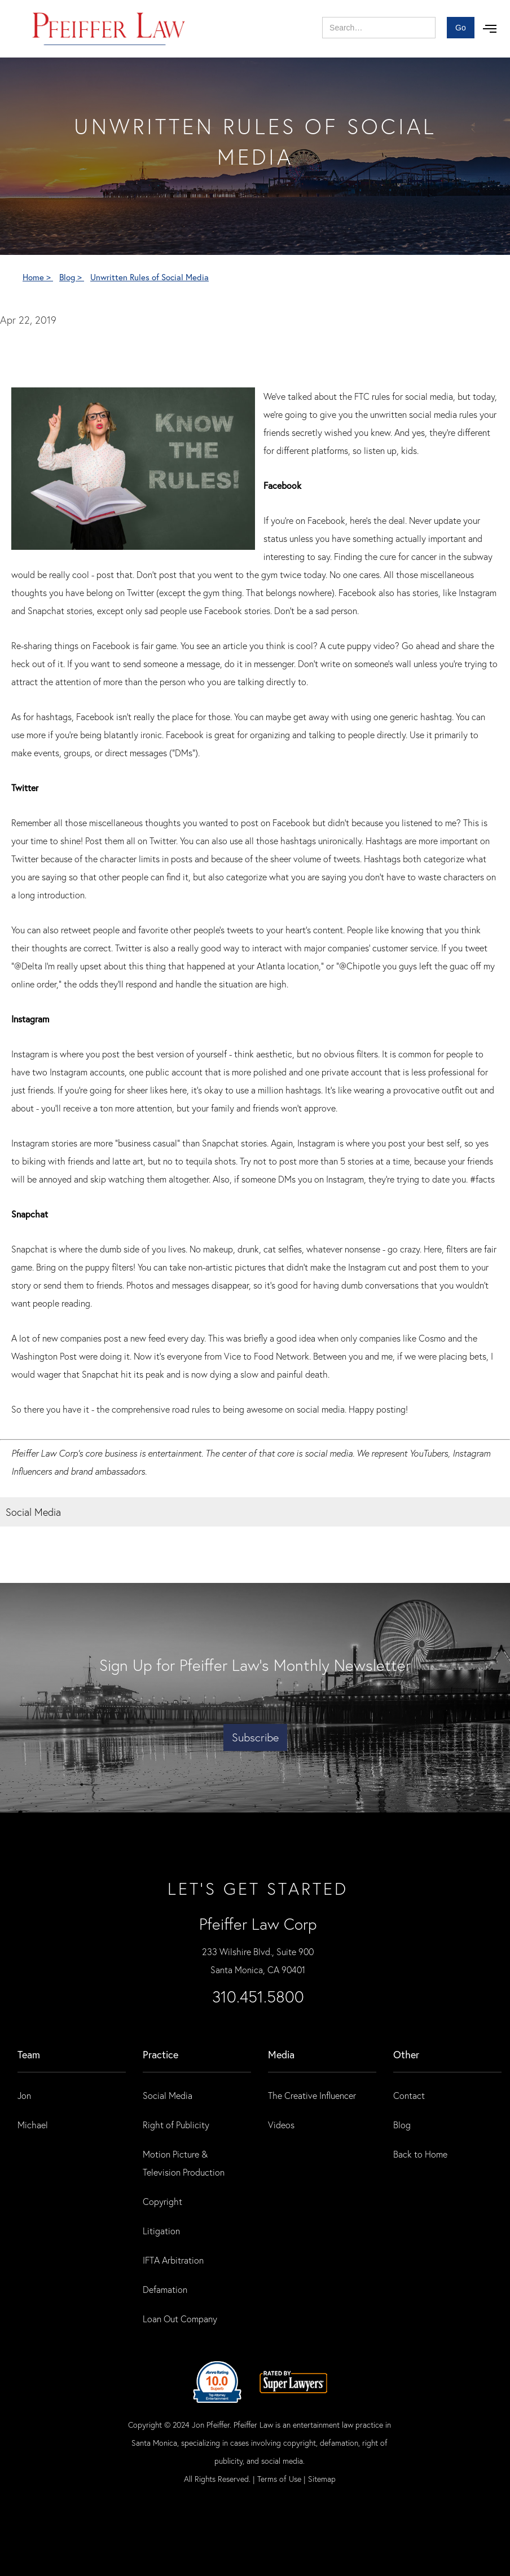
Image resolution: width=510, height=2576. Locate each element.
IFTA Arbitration (173, 2260)
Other (406, 2054)
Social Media (167, 2095)
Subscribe (255, 1737)
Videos (281, 2125)
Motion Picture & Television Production (184, 2163)
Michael (32, 2125)
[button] (489, 29)
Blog (402, 2125)
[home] (109, 29)
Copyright (162, 2201)
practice (160, 2054)
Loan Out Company (180, 2318)
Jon (24, 2095)
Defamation (165, 2289)
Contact (409, 2095)
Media (281, 2054)
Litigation (161, 2231)
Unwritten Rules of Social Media (149, 277)
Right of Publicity (176, 2125)
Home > (38, 277)
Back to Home (420, 2154)
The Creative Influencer (312, 2095)
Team (28, 2054)
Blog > (71, 277)
